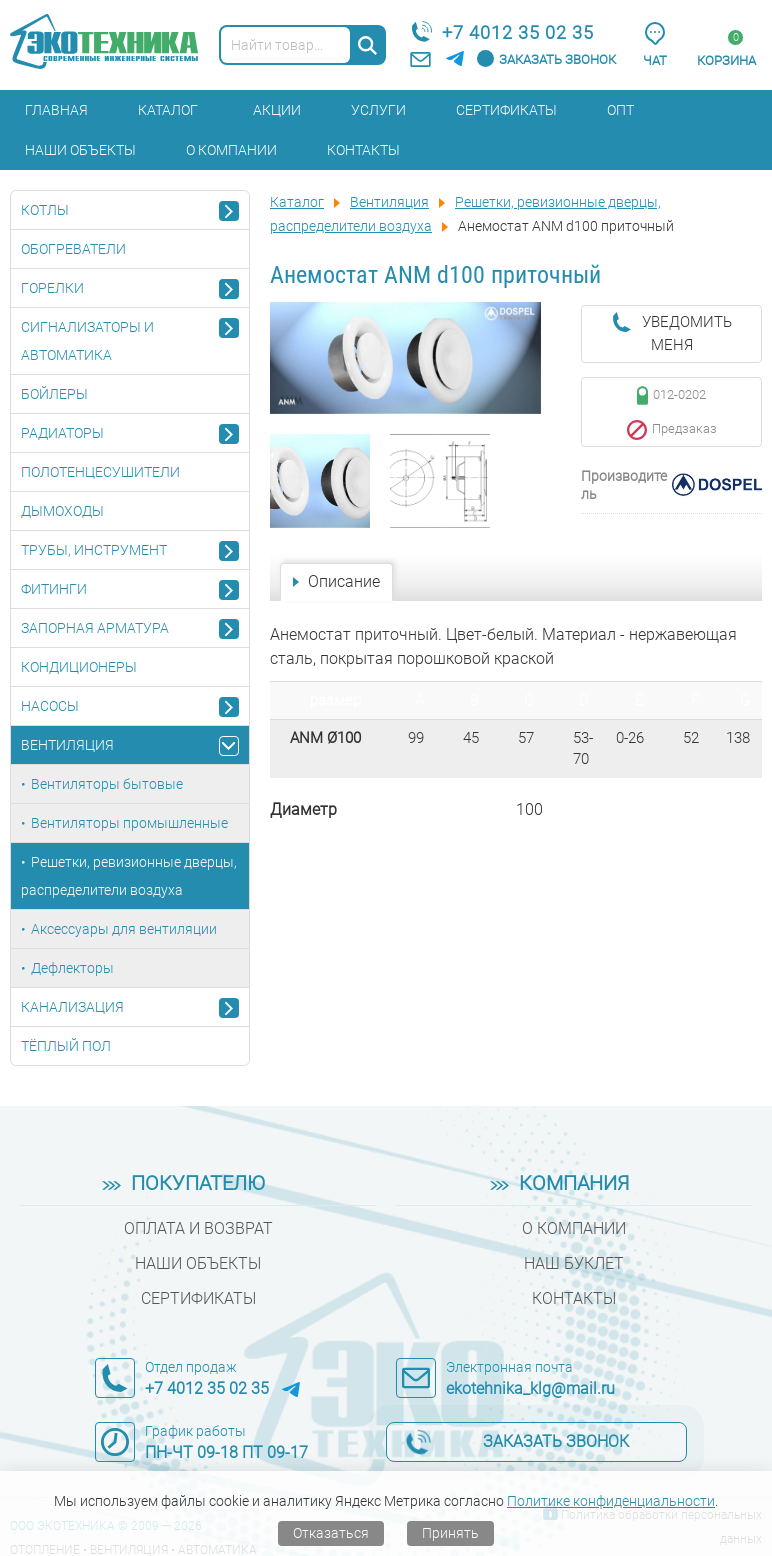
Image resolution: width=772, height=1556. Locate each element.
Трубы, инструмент (94, 550)
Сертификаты (506, 110)
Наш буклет (574, 1263)
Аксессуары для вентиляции (124, 929)
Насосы (50, 706)
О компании (231, 150)
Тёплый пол (66, 1046)
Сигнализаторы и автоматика (87, 341)
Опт (620, 110)
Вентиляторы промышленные (129, 823)
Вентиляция (67, 745)
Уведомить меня (687, 333)
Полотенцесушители (100, 472)
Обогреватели (73, 249)
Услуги (378, 110)
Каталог (168, 110)
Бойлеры (54, 394)
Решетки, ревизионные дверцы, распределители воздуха (129, 876)
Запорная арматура (95, 628)
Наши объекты (80, 150)
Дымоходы (62, 511)
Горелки (52, 288)
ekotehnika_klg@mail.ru (530, 1388)
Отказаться (331, 1533)
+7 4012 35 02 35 (518, 32)
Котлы (45, 210)
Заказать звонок (557, 59)
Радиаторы (62, 433)
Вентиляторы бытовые (107, 784)
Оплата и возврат (198, 1228)
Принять (450, 1533)
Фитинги (54, 589)
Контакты (363, 150)
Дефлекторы (72, 968)
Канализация (72, 1007)
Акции (277, 110)
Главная (56, 110)
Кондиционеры (79, 667)
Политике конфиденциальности (611, 1501)
